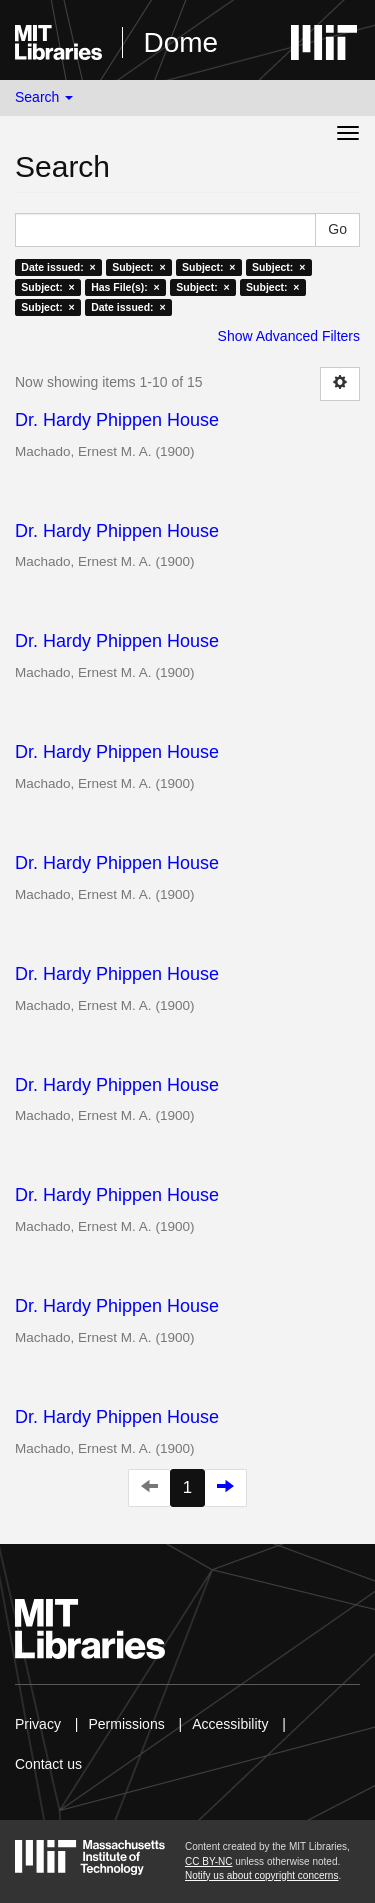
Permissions (126, 1724)
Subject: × (138, 267)
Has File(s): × (125, 287)
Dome (180, 42)
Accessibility (230, 1724)
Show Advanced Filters (289, 336)
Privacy (38, 1724)
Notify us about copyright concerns (261, 1875)
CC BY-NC (208, 1861)
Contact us (48, 1764)
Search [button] (44, 97)
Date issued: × (58, 267)
